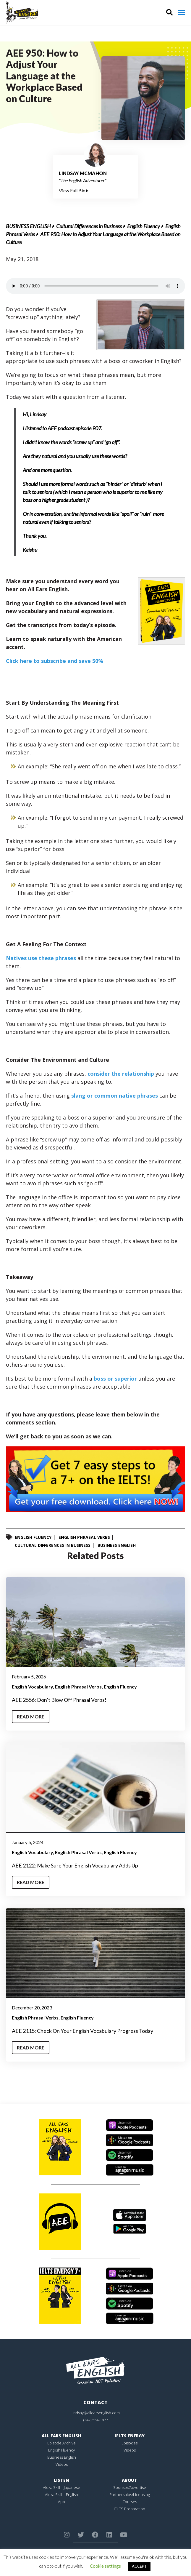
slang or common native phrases (114, 1095)
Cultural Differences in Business (89, 226)
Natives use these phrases (41, 958)
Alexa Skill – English (61, 2494)
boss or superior (115, 1378)
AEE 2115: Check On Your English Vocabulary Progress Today (82, 2030)
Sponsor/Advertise (129, 2487)
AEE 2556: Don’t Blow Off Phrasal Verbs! (59, 1699)
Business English (28, 226)
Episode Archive (61, 2443)
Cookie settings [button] (105, 2566)
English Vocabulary (32, 1686)
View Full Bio (73, 190)
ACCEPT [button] (139, 2566)
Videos (62, 2464)
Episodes (129, 2443)
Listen (61, 2480)
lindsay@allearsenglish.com (96, 2412)
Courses (129, 2501)
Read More (30, 1716)
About (129, 2480)
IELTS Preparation (129, 2508)
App (61, 2501)
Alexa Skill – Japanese (61, 2487)
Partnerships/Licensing (129, 2494)
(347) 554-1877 (95, 2420)
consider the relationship (121, 1073)
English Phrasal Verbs (84, 1537)
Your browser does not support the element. (95, 286)
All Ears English (61, 2436)
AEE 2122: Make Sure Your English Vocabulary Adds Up (75, 1865)
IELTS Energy (130, 2436)
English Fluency (143, 226)
